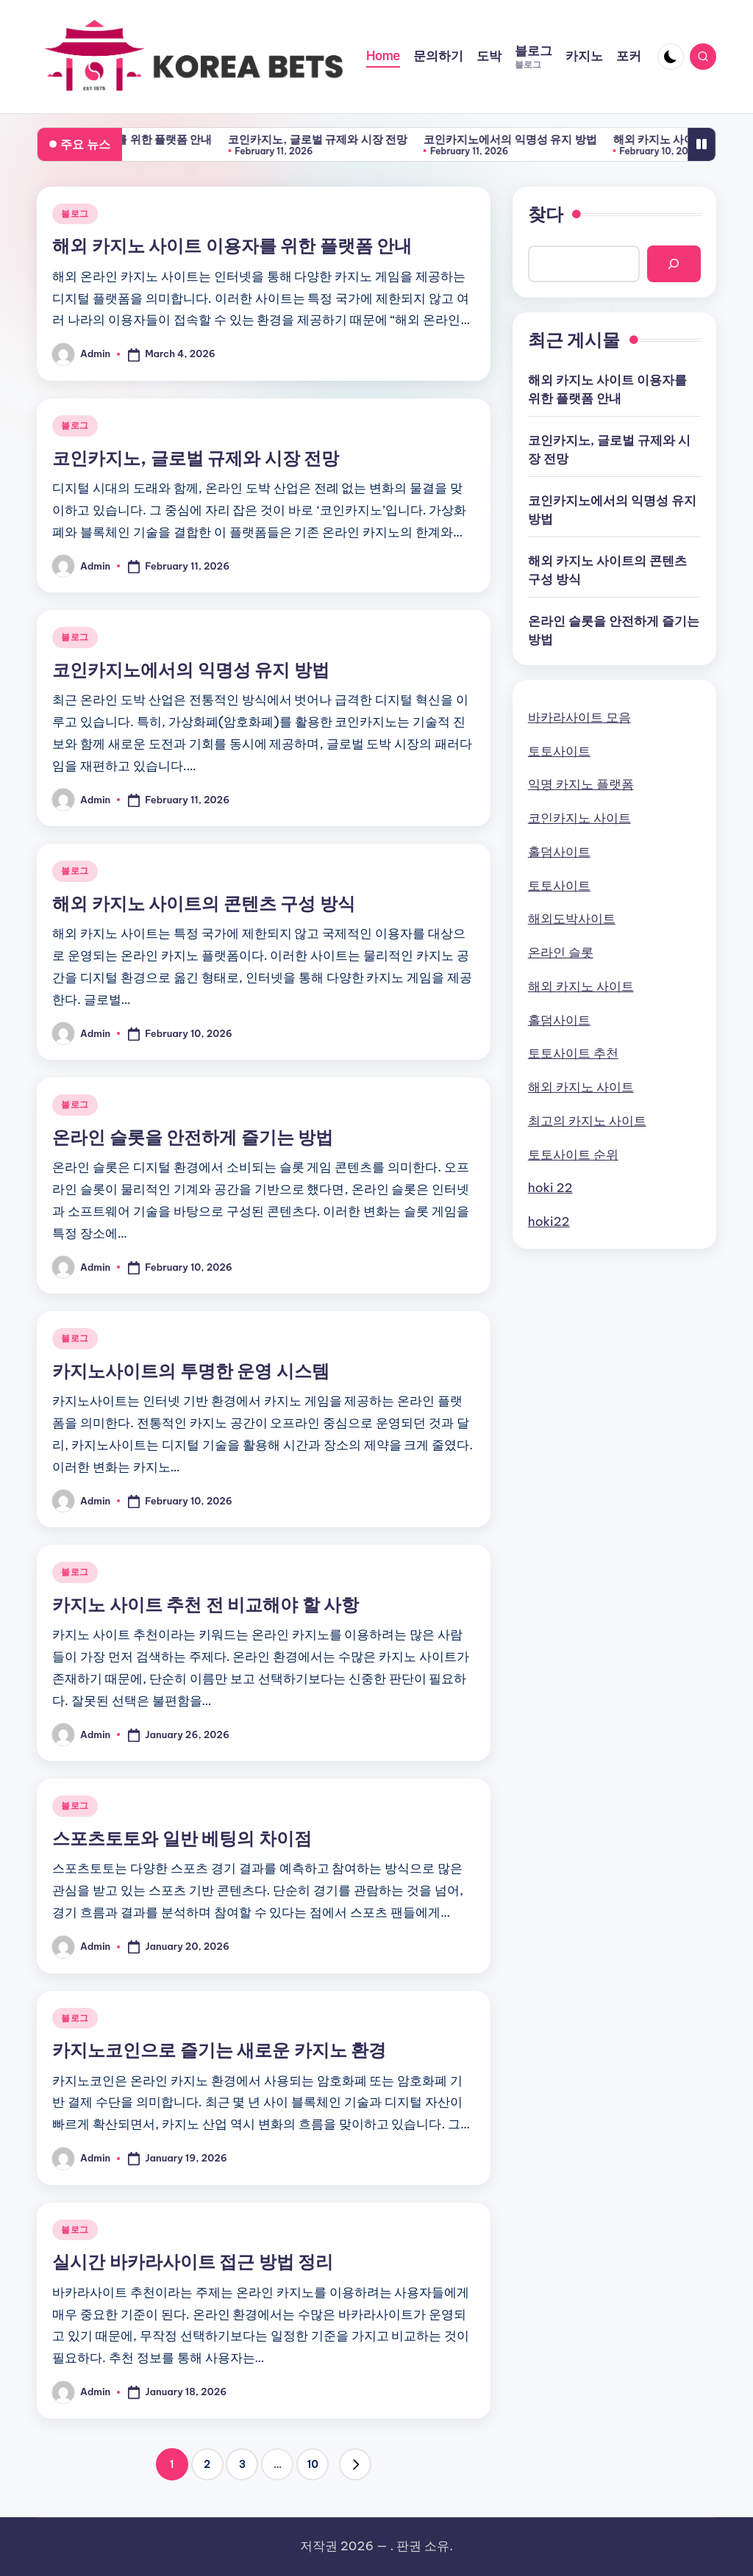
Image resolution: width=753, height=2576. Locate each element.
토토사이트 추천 (573, 1053)
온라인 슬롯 (560, 952)
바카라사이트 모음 (579, 717)
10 (313, 2464)
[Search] (674, 264)
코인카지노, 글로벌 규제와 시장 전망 (387, 139)
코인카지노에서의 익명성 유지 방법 (579, 139)
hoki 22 (550, 1188)
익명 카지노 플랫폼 (581, 784)
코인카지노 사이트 (579, 818)
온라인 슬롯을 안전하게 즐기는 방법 (192, 1137)
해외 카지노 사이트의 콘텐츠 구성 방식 (203, 903)
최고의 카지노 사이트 (587, 1121)
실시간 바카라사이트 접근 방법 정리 (192, 2261)
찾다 (545, 214)
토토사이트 (559, 751)
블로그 (75, 213)
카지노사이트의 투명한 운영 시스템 (190, 1371)
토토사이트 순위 (573, 1155)
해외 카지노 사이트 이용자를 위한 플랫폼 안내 (168, 139)
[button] (355, 2464)
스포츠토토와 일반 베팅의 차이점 (182, 1838)
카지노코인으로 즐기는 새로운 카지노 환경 (219, 2050)
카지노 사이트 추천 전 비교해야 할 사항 (205, 1604)
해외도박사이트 (571, 919)
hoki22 (549, 1221)
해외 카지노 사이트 (581, 986)
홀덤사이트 (559, 852)
